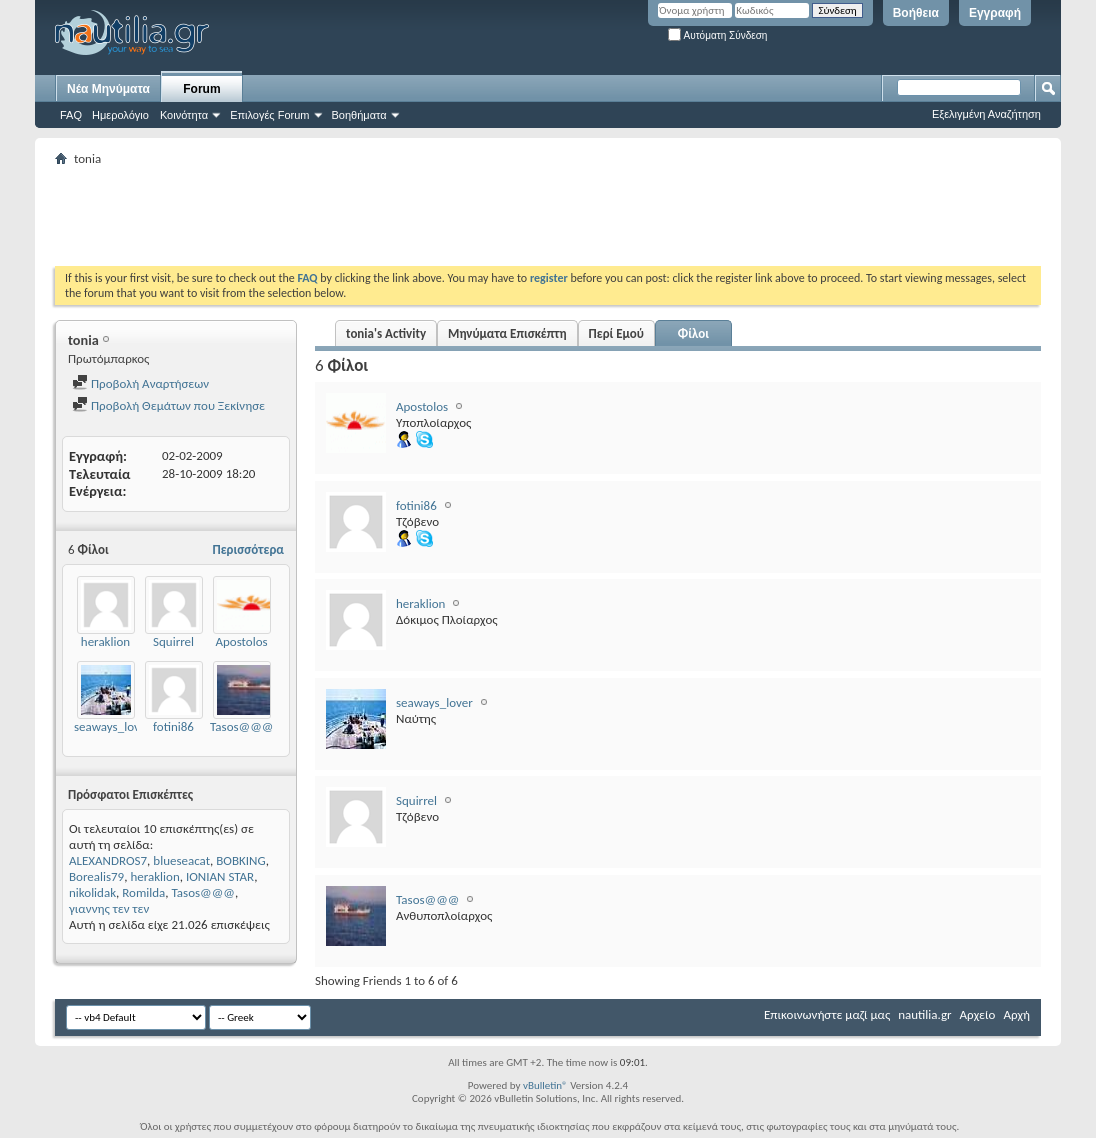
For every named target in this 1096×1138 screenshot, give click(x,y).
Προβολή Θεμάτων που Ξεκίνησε (168, 405)
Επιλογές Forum (269, 115)
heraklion (105, 641)
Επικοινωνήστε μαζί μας (827, 1014)
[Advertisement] (419, 216)
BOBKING (240, 860)
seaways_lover (112, 726)
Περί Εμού (616, 333)
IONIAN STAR (220, 876)
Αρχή (1016, 1014)
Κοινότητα (184, 115)
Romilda (143, 892)
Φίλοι (693, 333)
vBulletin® (545, 1085)
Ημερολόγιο (120, 115)
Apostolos (241, 641)
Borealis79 (96, 876)
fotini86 (173, 726)
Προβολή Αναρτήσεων (140, 383)
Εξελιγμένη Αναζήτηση (986, 114)
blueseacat (181, 860)
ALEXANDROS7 (108, 860)
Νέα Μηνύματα (108, 89)
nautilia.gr (924, 1014)
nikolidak (92, 892)
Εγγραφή (995, 13)
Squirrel (173, 641)
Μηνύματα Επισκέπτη (507, 333)
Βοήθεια (916, 13)
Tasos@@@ (241, 726)
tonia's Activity (386, 333)
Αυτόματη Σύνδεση (717, 35)
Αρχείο (978, 1014)
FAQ (71, 115)
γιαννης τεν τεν (109, 908)
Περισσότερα (248, 549)
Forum (201, 89)
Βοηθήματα (359, 115)
